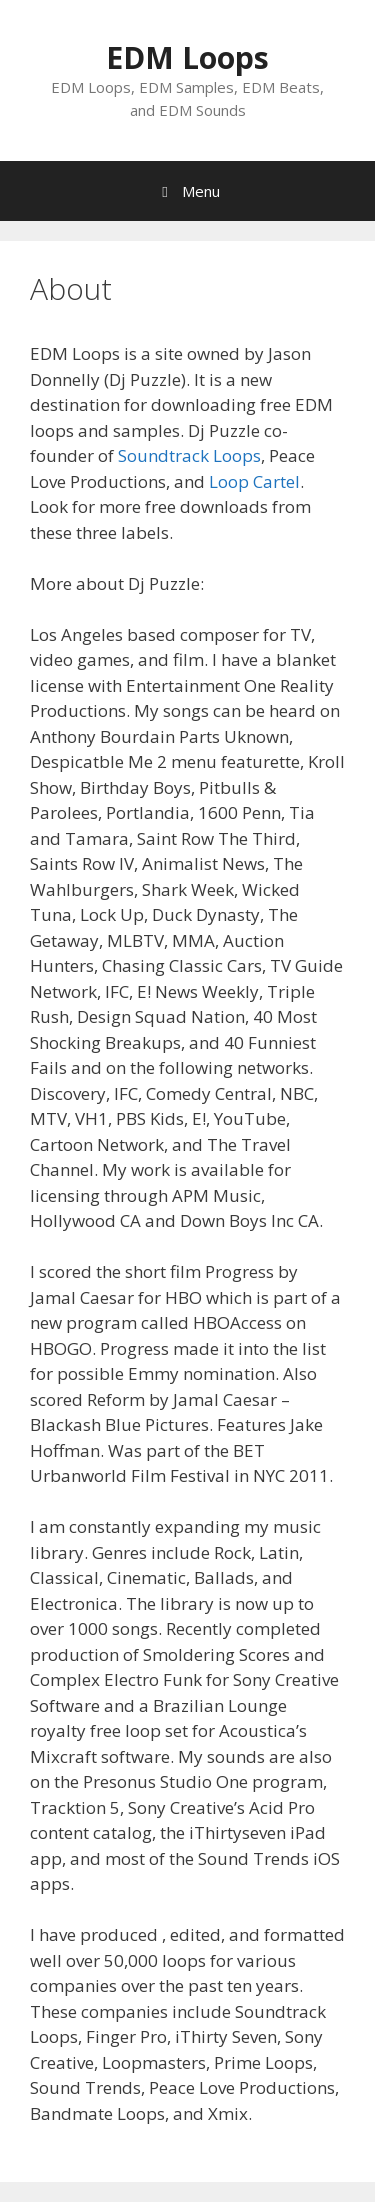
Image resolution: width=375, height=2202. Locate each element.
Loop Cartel (254, 481)
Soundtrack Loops (189, 455)
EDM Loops (187, 57)
